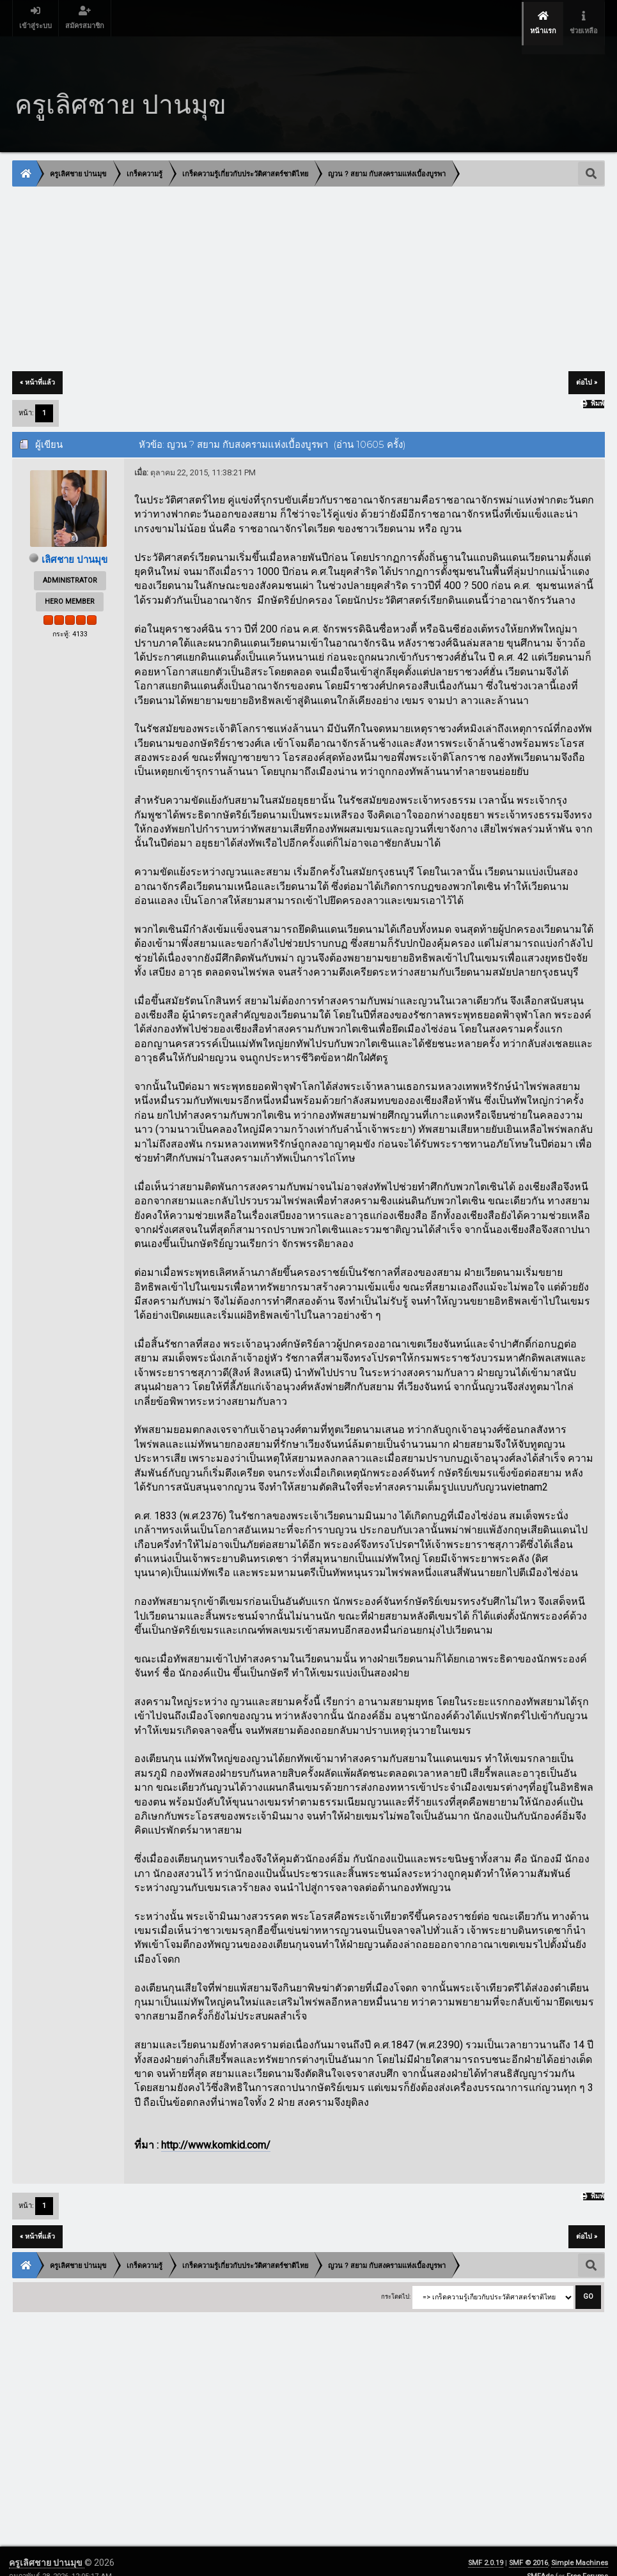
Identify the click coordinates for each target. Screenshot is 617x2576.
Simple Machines (579, 2547)
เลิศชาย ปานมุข (75, 543)
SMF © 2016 (528, 2547)
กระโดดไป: (395, 2280)
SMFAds (540, 2560)
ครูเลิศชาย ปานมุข (46, 2547)
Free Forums (587, 2560)
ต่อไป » (586, 366)
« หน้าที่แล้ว (37, 366)
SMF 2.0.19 (485, 2547)
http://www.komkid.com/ (215, 2129)
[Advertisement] (308, 263)
